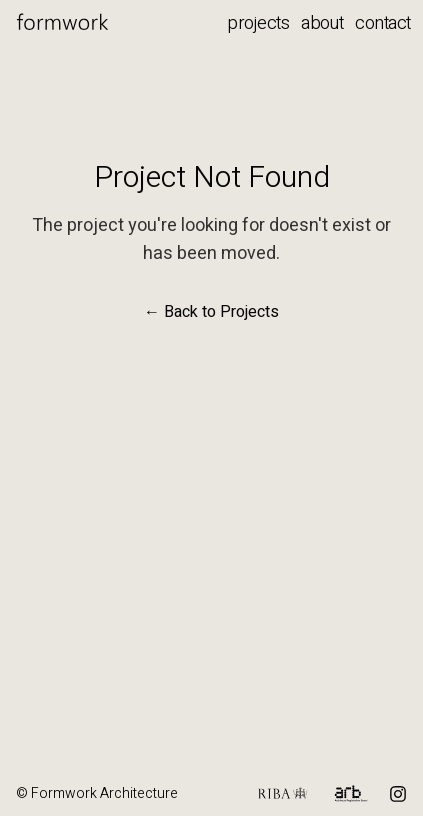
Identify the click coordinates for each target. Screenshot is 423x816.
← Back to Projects (211, 312)
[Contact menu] (389, 24)
